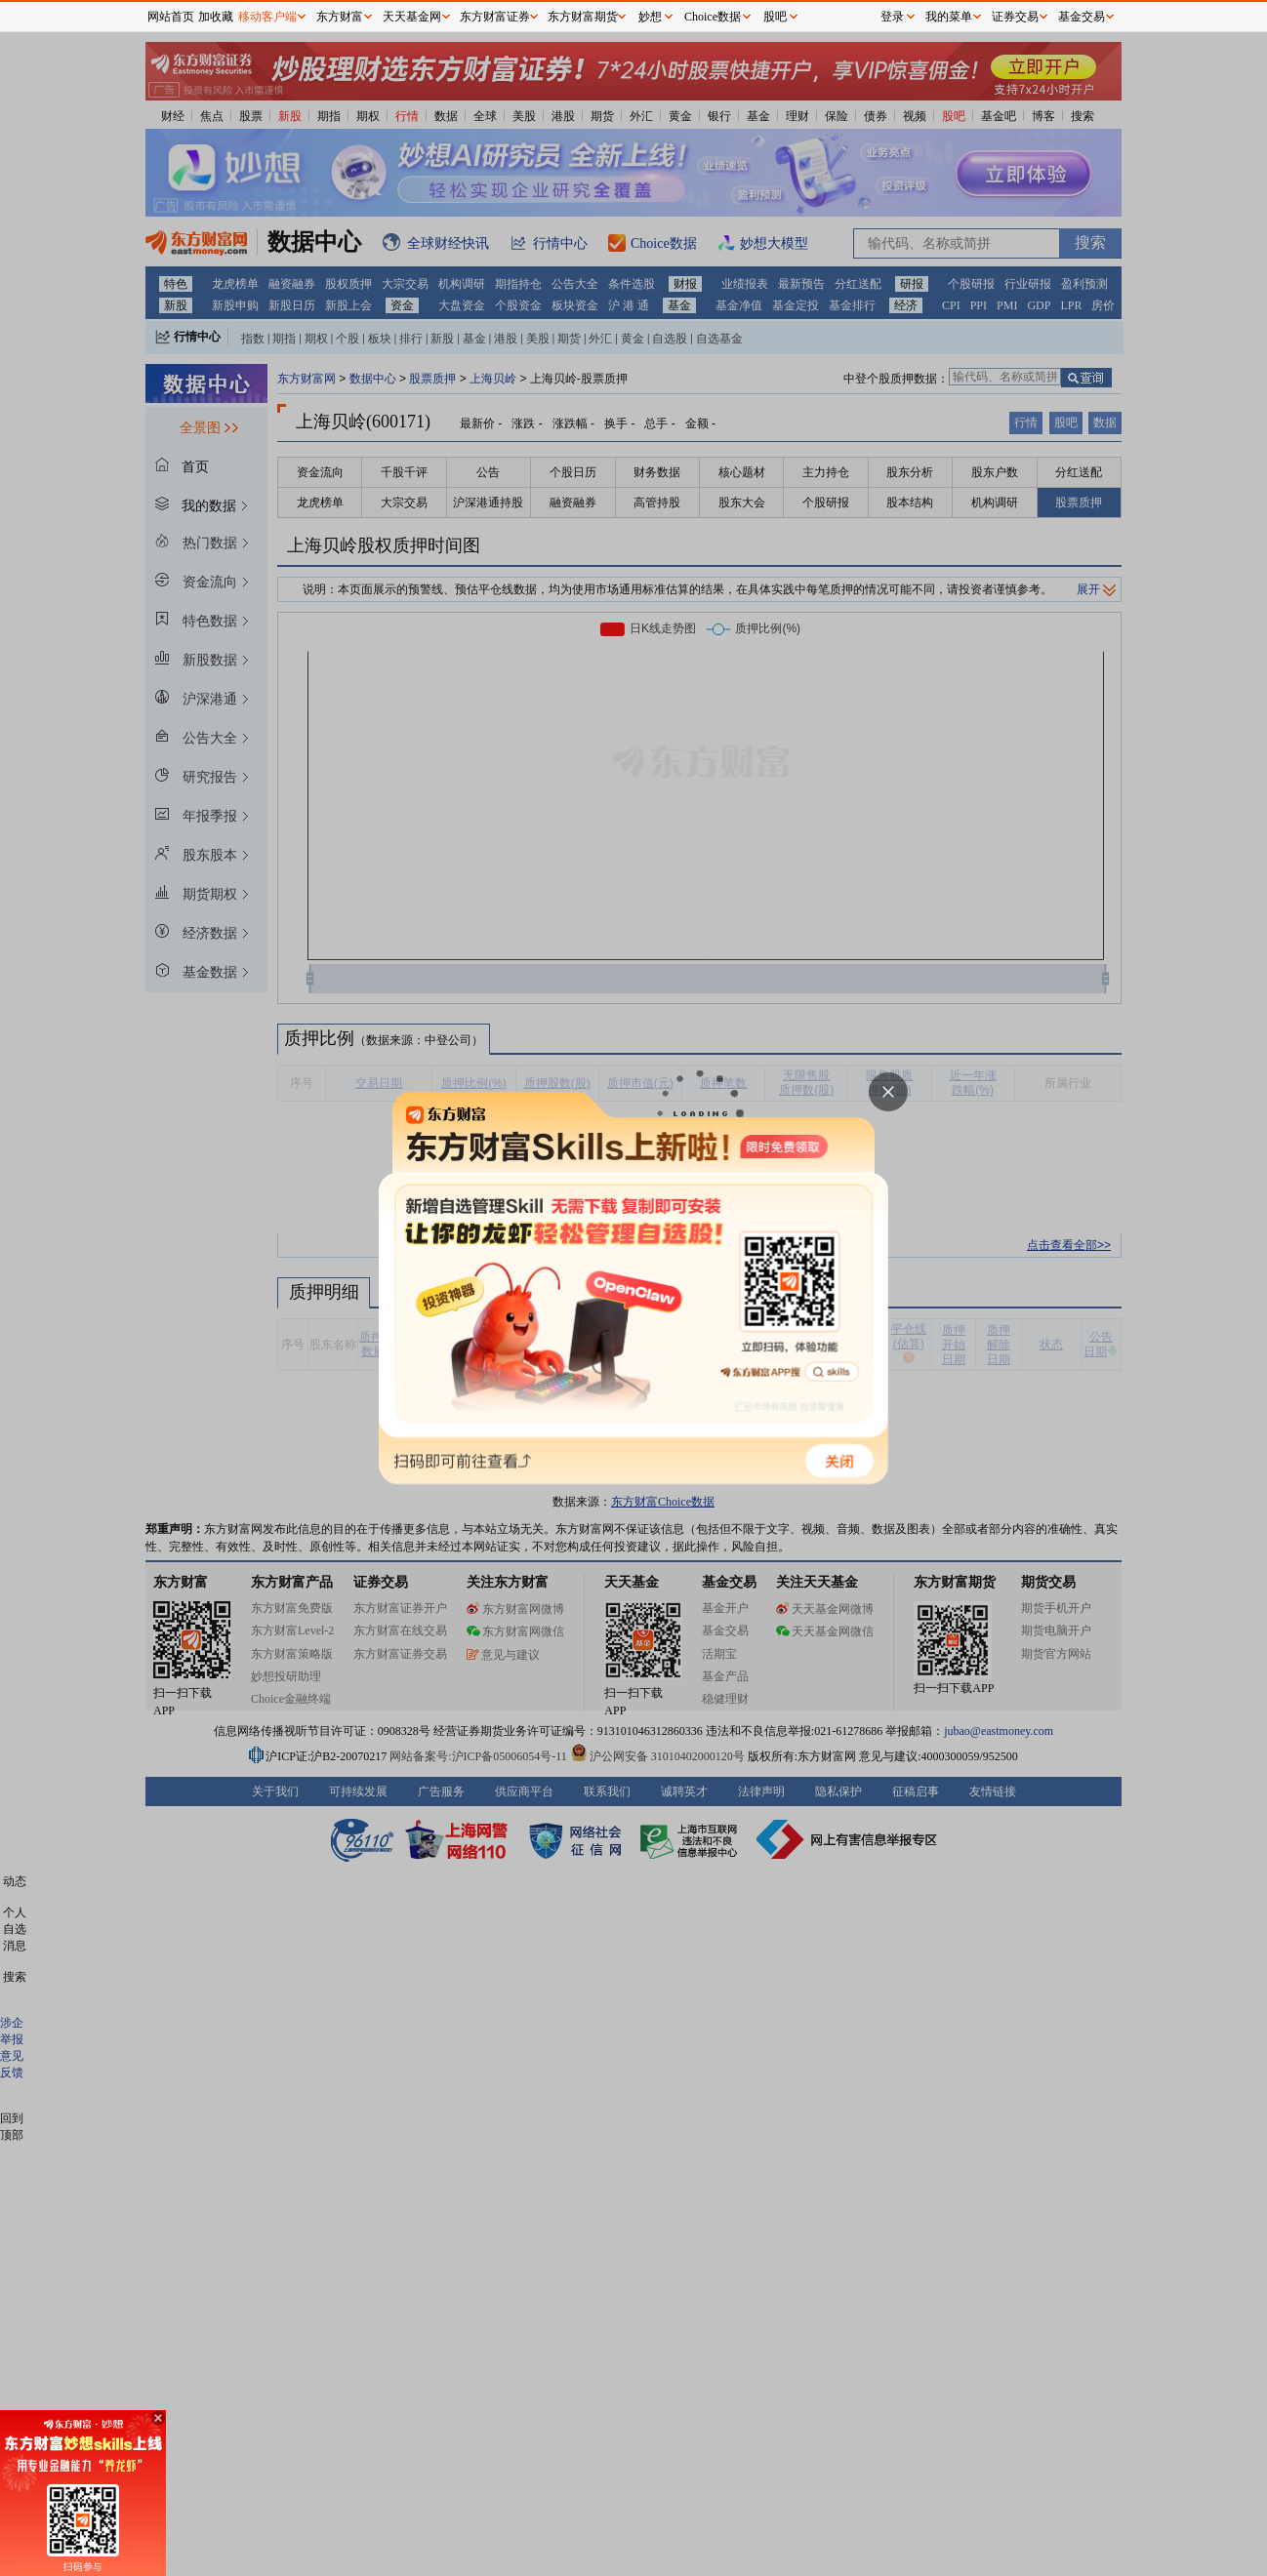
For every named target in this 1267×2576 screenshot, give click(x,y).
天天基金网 (412, 16)
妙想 (650, 16)
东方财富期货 (583, 16)
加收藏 (215, 16)
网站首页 (170, 16)
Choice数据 (712, 16)
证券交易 (1015, 16)
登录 (892, 16)
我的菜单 (948, 16)
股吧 (775, 16)
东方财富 (339, 16)
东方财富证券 (495, 16)
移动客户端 (267, 16)
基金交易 (1081, 16)
